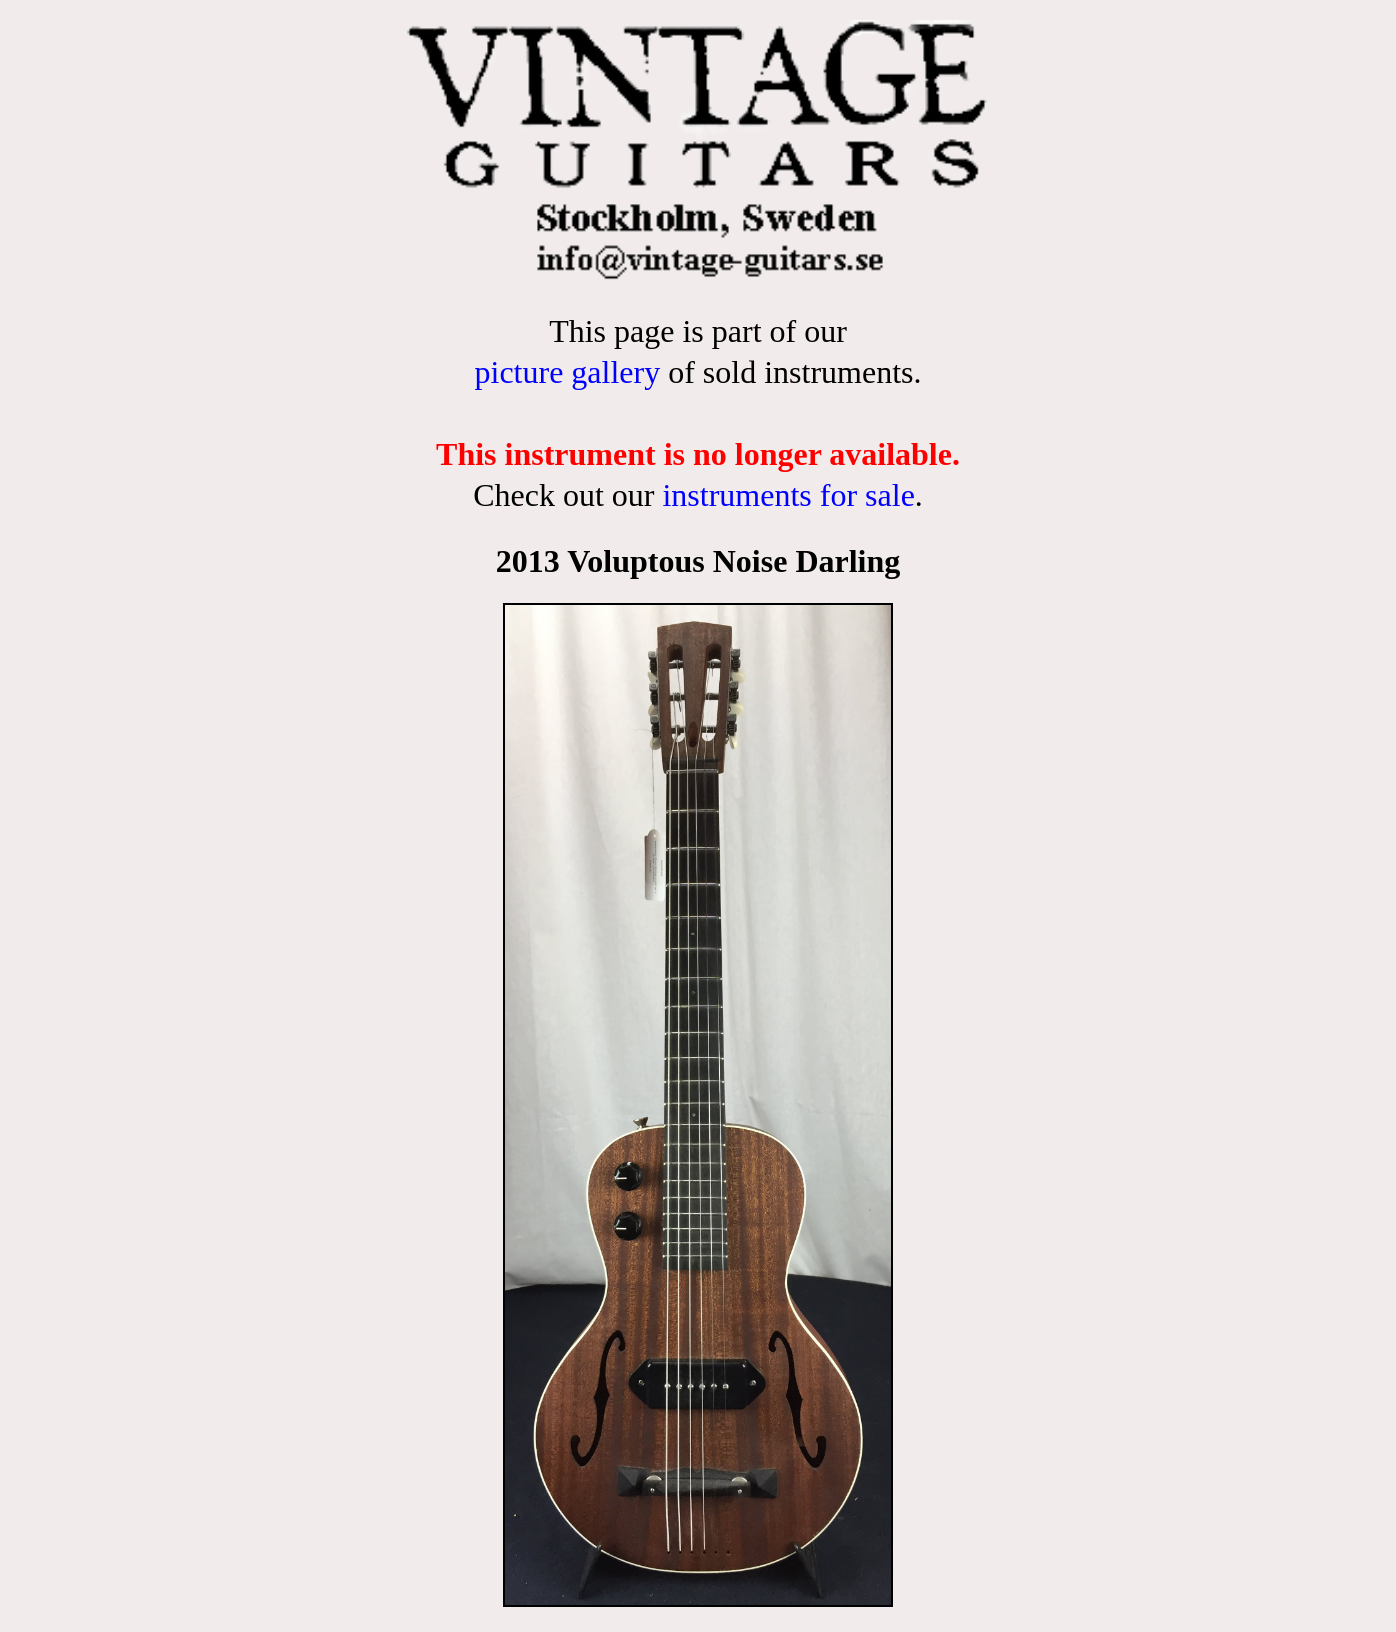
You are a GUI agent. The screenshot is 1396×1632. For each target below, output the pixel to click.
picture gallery (567, 372)
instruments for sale (788, 495)
